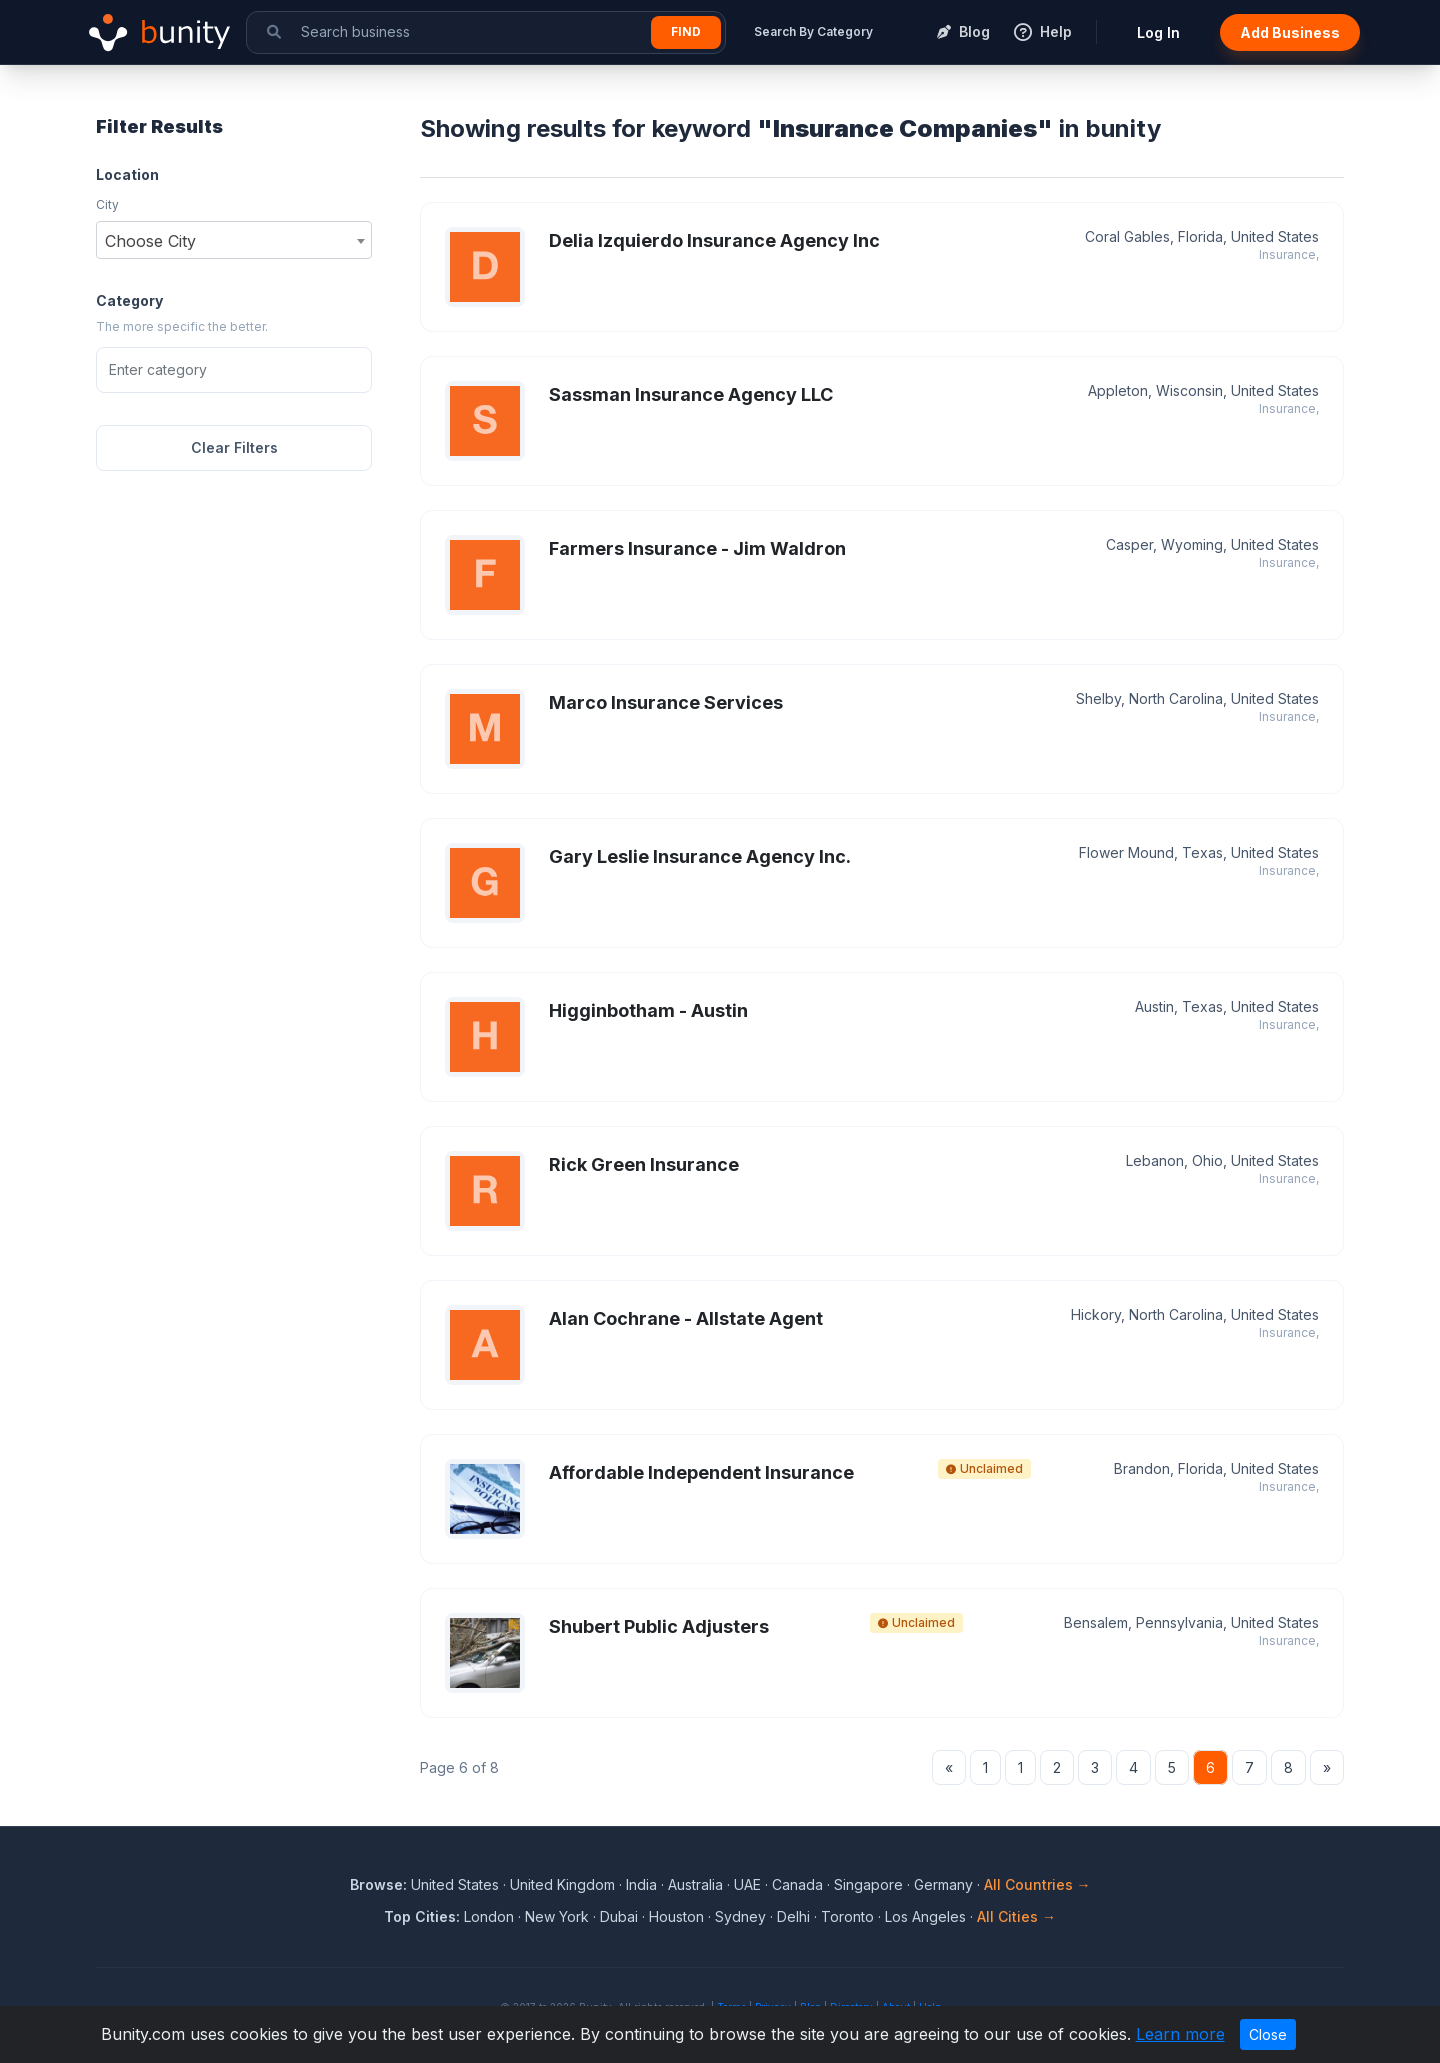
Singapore (868, 1884)
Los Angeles (925, 1916)
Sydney (740, 1916)
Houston (676, 1916)
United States (455, 1884)
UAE (747, 1884)
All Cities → (1016, 1916)
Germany (943, 1884)
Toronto (847, 1916)
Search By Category (813, 31)
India (641, 1884)
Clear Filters (234, 447)
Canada (797, 1884)
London (489, 1916)
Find (686, 31)
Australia (695, 1884)
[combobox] (234, 240)
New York (557, 1916)
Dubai (619, 1916)
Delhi (793, 1916)
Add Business (1290, 32)
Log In (1158, 32)
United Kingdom (562, 1884)
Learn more (1180, 2034)
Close (1268, 2034)
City (107, 204)
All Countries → (1037, 1884)
